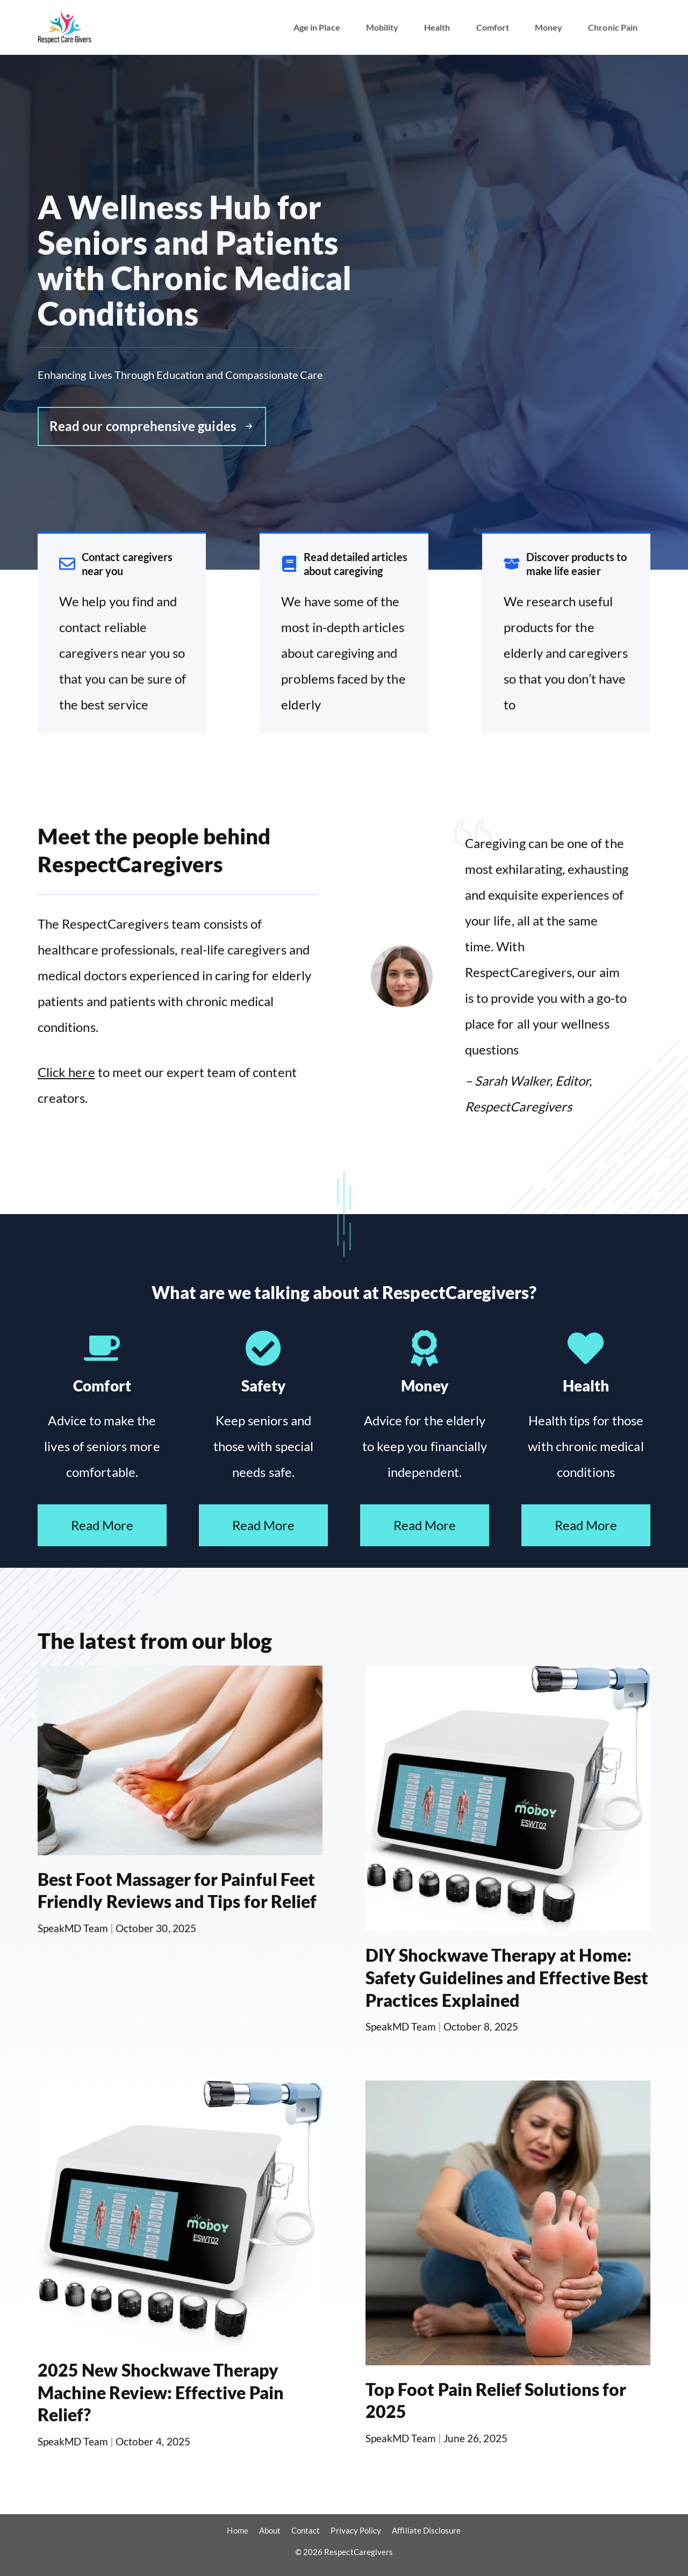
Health (437, 27)
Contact (305, 2530)
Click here (66, 1072)
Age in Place (316, 27)
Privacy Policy (356, 2530)
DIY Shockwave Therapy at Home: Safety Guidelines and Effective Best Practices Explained (507, 1977)
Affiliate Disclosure (426, 2530)
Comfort (492, 27)
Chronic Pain (612, 27)
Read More (102, 1525)
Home (237, 2530)
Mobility (382, 27)
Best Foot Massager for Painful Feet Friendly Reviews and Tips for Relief (177, 1890)
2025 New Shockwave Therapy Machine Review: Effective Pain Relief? (161, 2392)
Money (548, 27)
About (270, 2530)
